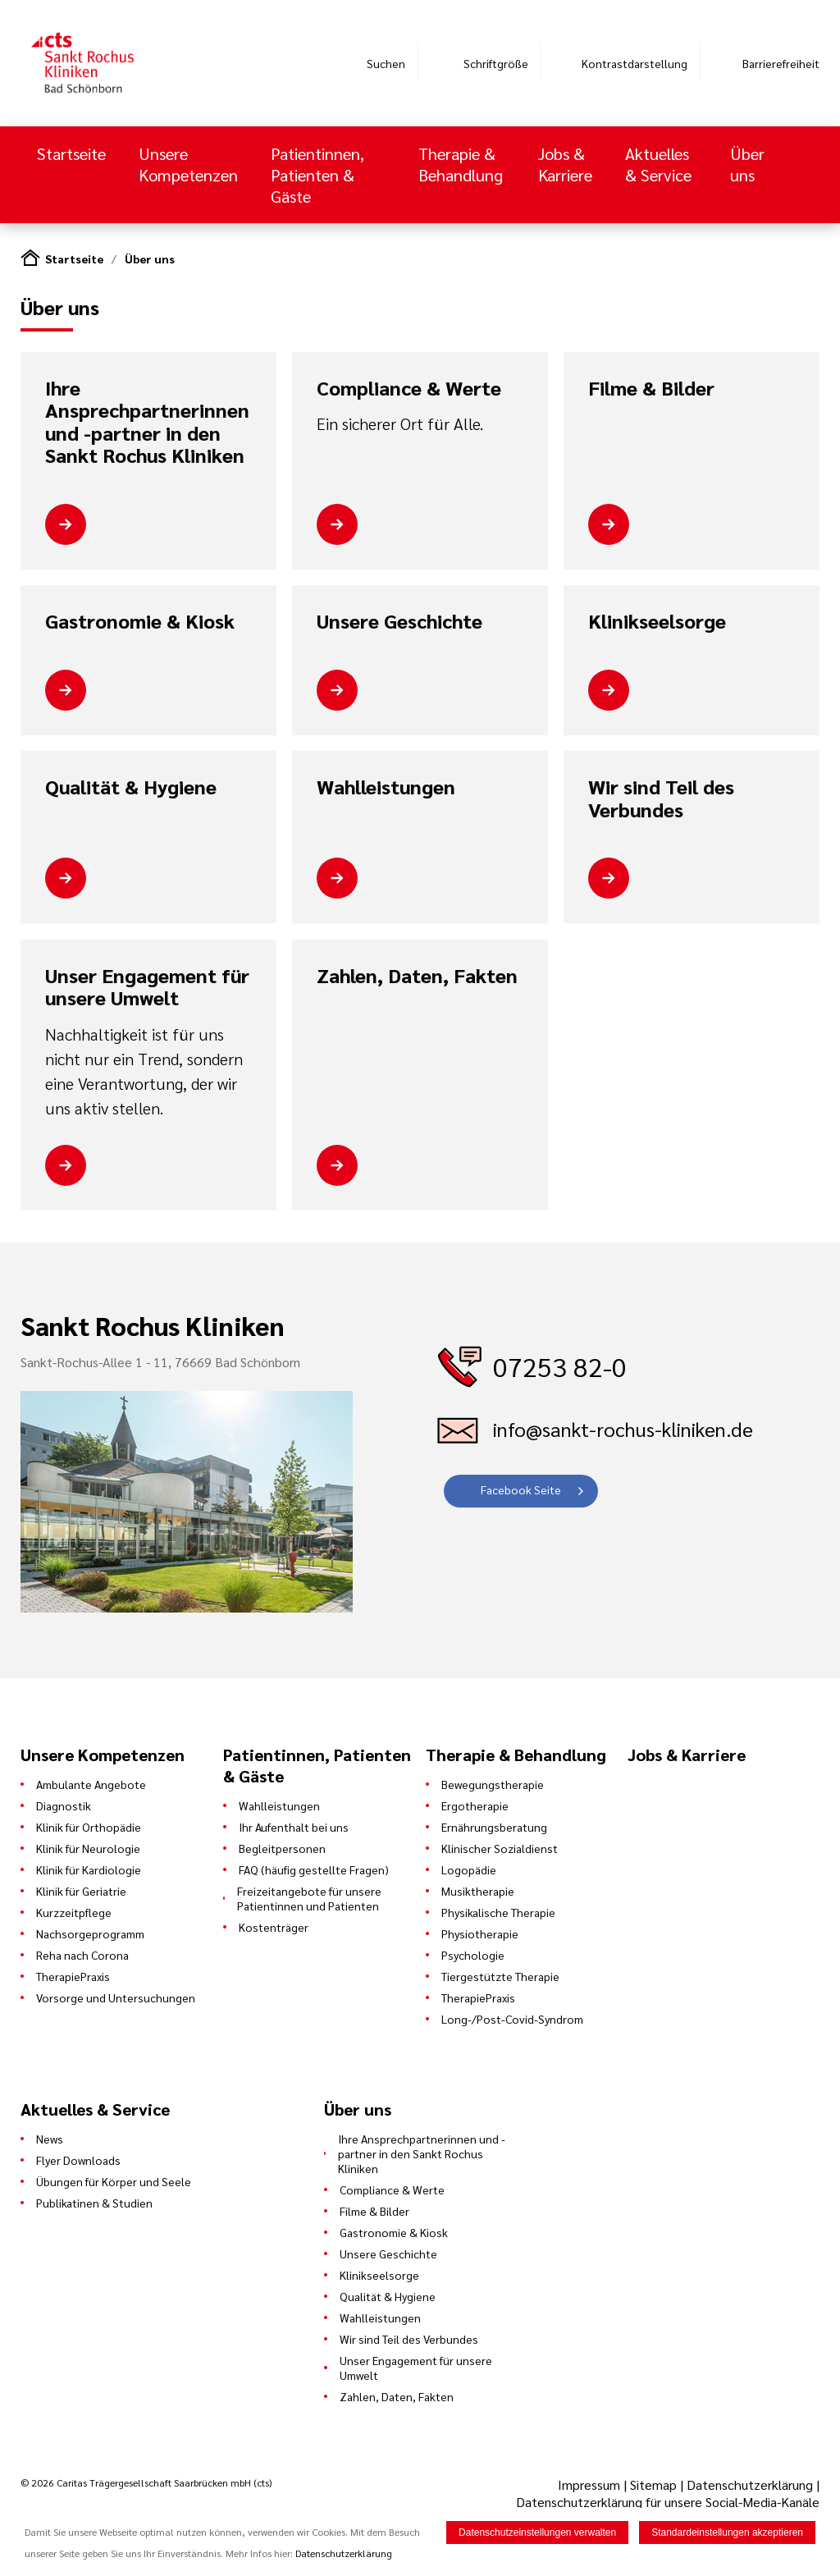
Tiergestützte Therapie (500, 1976)
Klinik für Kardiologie (88, 1869)
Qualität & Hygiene (131, 787)
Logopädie (468, 1869)
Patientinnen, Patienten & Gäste (317, 175)
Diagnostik (63, 1805)
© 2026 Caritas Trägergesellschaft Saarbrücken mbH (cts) (146, 2482)
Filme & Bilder (651, 388)
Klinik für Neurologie (88, 1848)
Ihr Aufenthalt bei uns (294, 1826)
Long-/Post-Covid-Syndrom (512, 2018)
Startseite (71, 153)
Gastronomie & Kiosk (140, 621)
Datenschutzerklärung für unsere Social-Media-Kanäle (667, 2501)
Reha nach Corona (82, 1954)
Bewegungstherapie (492, 1784)
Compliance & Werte (409, 388)
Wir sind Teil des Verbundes (661, 798)
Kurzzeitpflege (74, 1912)
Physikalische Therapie (498, 1912)
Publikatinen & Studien (94, 2202)
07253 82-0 (560, 1366)
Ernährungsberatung (494, 1826)
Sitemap (653, 2484)
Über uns (747, 164)
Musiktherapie (477, 1890)
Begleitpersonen (282, 1848)
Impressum (590, 2484)
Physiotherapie (479, 1933)
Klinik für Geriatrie (81, 1890)
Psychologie (472, 1954)
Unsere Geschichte (399, 621)
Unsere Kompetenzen (188, 164)
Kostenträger (273, 1926)
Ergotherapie (475, 1805)
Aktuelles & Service (658, 164)
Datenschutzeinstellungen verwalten (537, 2532)
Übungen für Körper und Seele (113, 2181)
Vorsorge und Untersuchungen (115, 1997)
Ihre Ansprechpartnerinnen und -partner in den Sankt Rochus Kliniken (147, 422)
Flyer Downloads (78, 2160)
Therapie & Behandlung (460, 164)
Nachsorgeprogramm (90, 1933)
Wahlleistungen (386, 787)
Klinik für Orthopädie (88, 1826)
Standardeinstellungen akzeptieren (727, 2532)
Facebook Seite (521, 1489)
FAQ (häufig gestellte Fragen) (314, 1869)
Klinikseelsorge (657, 621)
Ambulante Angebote (91, 1784)
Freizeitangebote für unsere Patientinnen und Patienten (309, 1898)
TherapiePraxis (73, 1976)
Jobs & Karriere (565, 164)
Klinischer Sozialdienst (499, 1848)
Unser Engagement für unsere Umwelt (147, 986)
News (49, 2138)
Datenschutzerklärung (750, 2484)
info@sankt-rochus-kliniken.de (623, 1429)
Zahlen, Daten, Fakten (417, 975)
